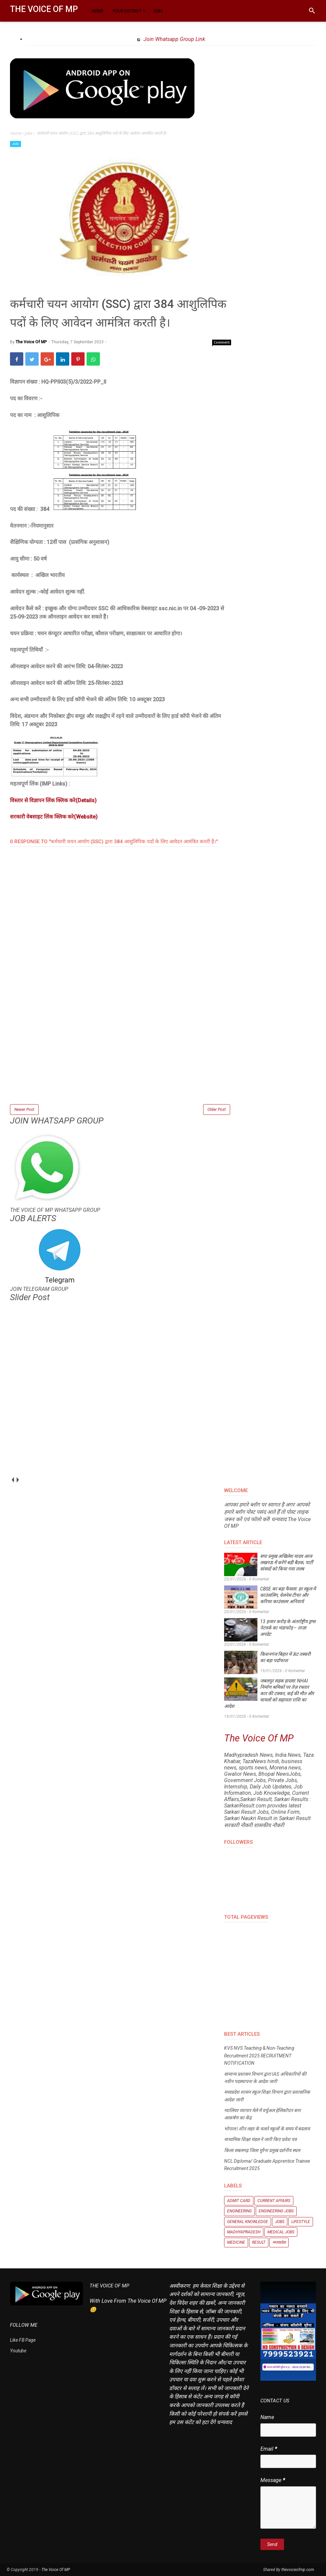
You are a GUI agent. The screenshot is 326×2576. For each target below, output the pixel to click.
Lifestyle (300, 2221)
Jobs (15, 144)
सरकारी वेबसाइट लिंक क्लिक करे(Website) (54, 817)
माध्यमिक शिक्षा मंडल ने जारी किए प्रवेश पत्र (260, 2139)
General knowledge (247, 2221)
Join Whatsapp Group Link (173, 39)
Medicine (236, 2242)
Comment (222, 342)
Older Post (216, 1109)
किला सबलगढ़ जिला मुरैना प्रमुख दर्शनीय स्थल (262, 2150)
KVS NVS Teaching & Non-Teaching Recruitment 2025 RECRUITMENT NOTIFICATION (259, 2055)
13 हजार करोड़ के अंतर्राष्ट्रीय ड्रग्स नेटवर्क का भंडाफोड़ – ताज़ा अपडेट (287, 1628)
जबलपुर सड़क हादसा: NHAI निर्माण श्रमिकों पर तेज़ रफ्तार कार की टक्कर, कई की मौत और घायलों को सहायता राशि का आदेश (269, 1693)
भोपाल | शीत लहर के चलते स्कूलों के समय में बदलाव (267, 2128)
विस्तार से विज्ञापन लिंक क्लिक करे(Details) (53, 800)
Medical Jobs (280, 2232)
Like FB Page (23, 2340)
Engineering (239, 2211)
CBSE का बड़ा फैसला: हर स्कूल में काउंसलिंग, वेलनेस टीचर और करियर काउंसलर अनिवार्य (288, 1595)
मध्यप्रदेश (279, 2242)
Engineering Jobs (276, 2211)
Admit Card (238, 2200)
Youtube (18, 2350)
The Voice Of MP (44, 9)
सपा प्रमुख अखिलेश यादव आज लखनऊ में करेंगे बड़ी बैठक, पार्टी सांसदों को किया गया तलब (286, 1562)
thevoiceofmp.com (297, 2569)
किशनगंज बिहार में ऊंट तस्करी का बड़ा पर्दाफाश (285, 1657)
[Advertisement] (120, 1056)
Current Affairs (273, 2200)
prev (12, 1479)
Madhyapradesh (243, 2232)
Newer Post (24, 1109)
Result (258, 2242)
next (17, 1479)
